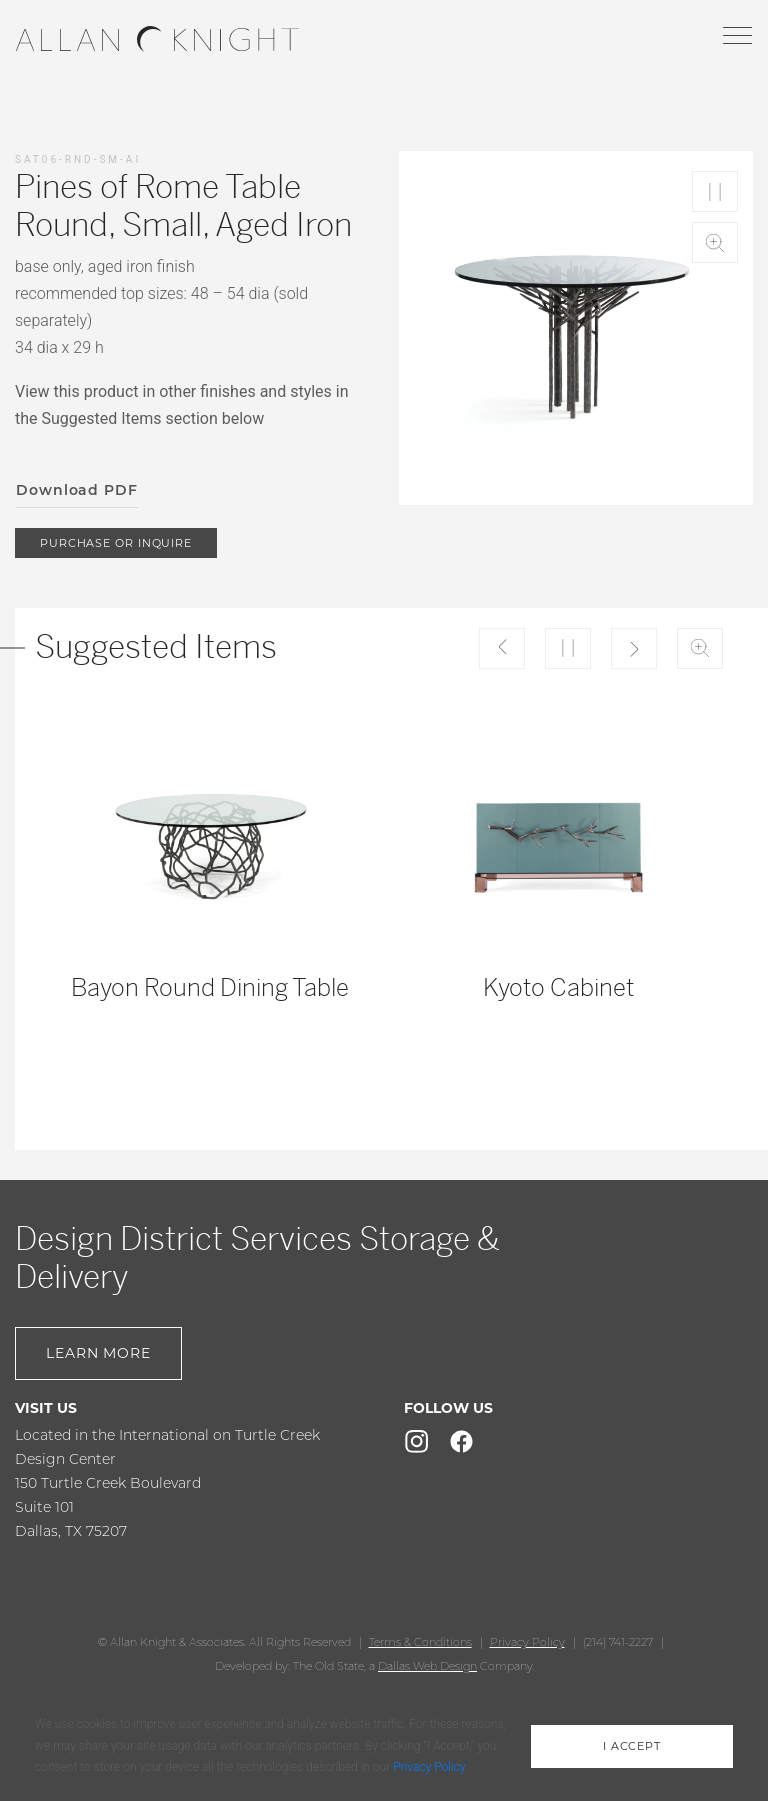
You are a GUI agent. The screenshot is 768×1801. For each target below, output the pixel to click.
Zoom (715, 242)
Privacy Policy (527, 1642)
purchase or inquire (116, 543)
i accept (632, 1746)
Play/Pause (715, 191)
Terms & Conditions (420, 1642)
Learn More (98, 1353)
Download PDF (77, 490)
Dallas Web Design (427, 1666)
